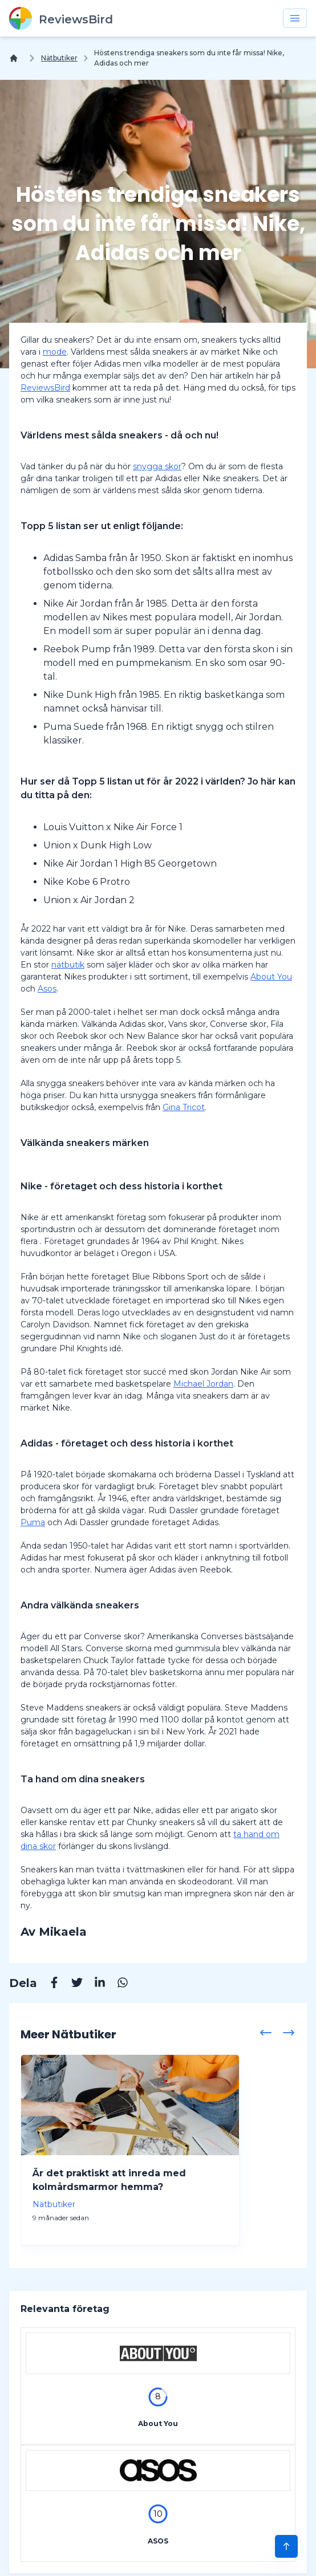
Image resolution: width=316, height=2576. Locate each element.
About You (271, 977)
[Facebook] (48, 1984)
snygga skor (157, 466)
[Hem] (16, 58)
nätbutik (67, 965)
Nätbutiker (59, 58)
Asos (47, 989)
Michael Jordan (203, 1384)
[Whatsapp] (117, 1984)
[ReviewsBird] (61, 18)
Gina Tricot (184, 1107)
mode (55, 352)
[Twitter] (71, 1984)
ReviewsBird (45, 388)
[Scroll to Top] (286, 2546)
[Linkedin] (94, 1984)
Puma (33, 1522)
